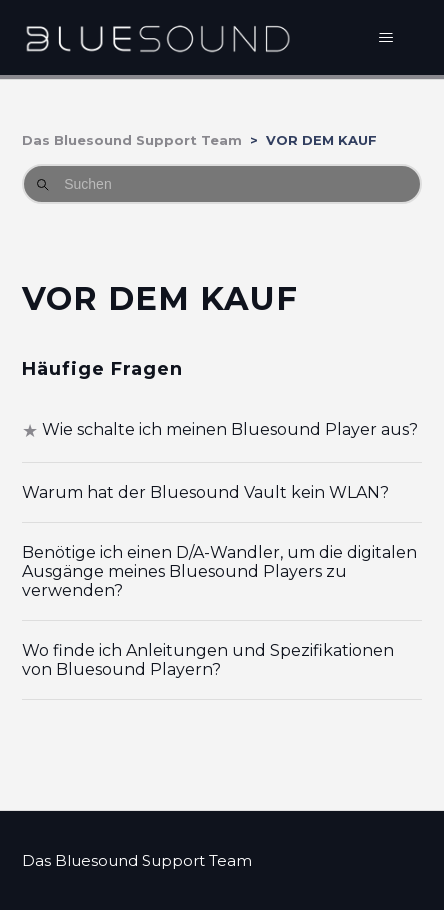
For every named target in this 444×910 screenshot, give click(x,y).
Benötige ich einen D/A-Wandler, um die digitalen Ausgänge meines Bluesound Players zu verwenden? (219, 571)
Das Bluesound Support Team (132, 140)
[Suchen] (222, 184)
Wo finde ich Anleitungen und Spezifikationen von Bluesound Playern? (208, 660)
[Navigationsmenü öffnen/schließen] (386, 38)
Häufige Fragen (102, 369)
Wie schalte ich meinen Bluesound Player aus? (230, 429)
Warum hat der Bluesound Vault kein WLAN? (205, 492)
